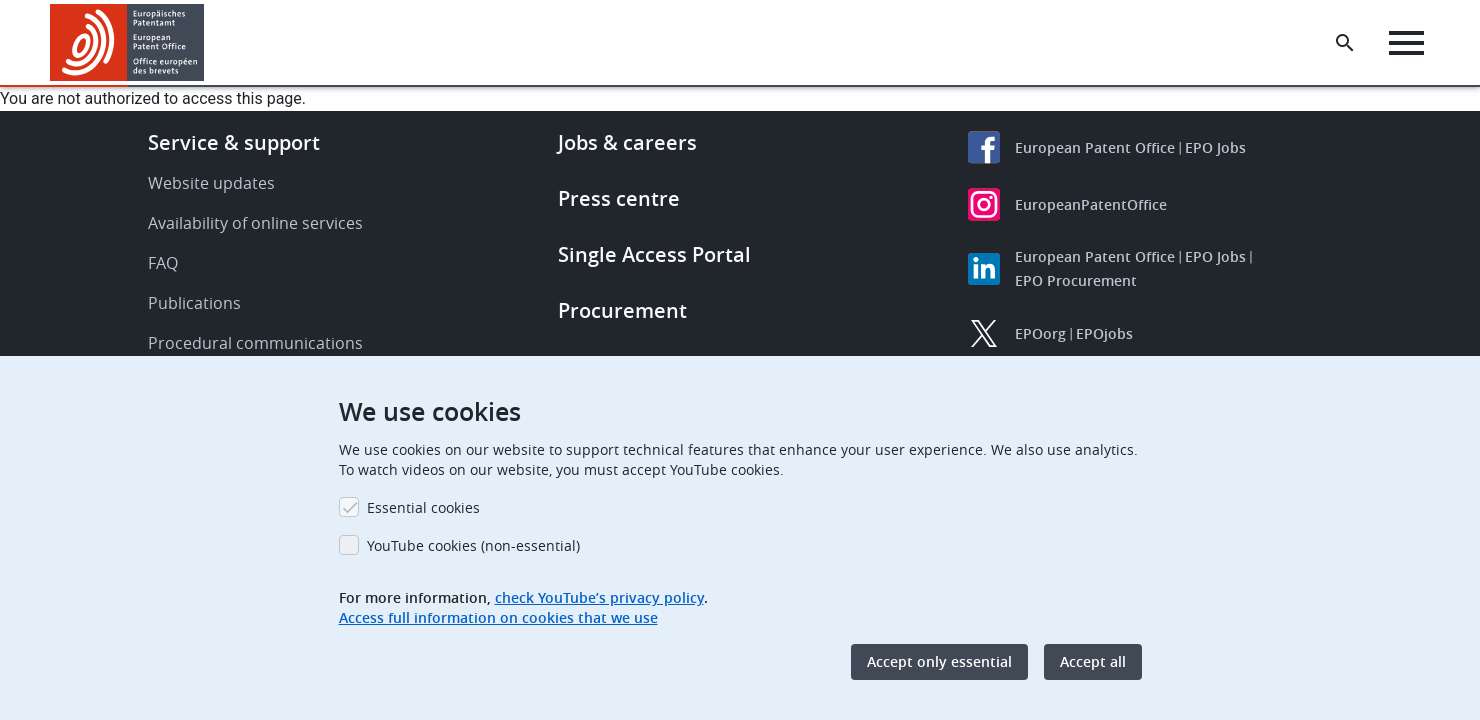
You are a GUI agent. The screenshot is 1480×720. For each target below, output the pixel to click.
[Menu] (1406, 43)
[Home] (127, 42)
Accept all (1093, 661)
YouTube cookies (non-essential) (473, 545)
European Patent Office (1095, 147)
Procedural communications (255, 343)
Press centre (619, 198)
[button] (207, 43)
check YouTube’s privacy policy (599, 597)
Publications (194, 303)
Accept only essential (939, 661)
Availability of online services (255, 223)
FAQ (163, 263)
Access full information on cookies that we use (498, 617)
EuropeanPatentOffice (1091, 204)
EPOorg (1040, 333)
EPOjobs (1104, 333)
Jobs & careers (627, 142)
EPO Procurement (1076, 280)
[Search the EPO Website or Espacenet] (1345, 43)
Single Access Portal (654, 254)
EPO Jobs (1215, 147)
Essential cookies (423, 507)
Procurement (622, 310)
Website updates (211, 183)
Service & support (234, 142)
